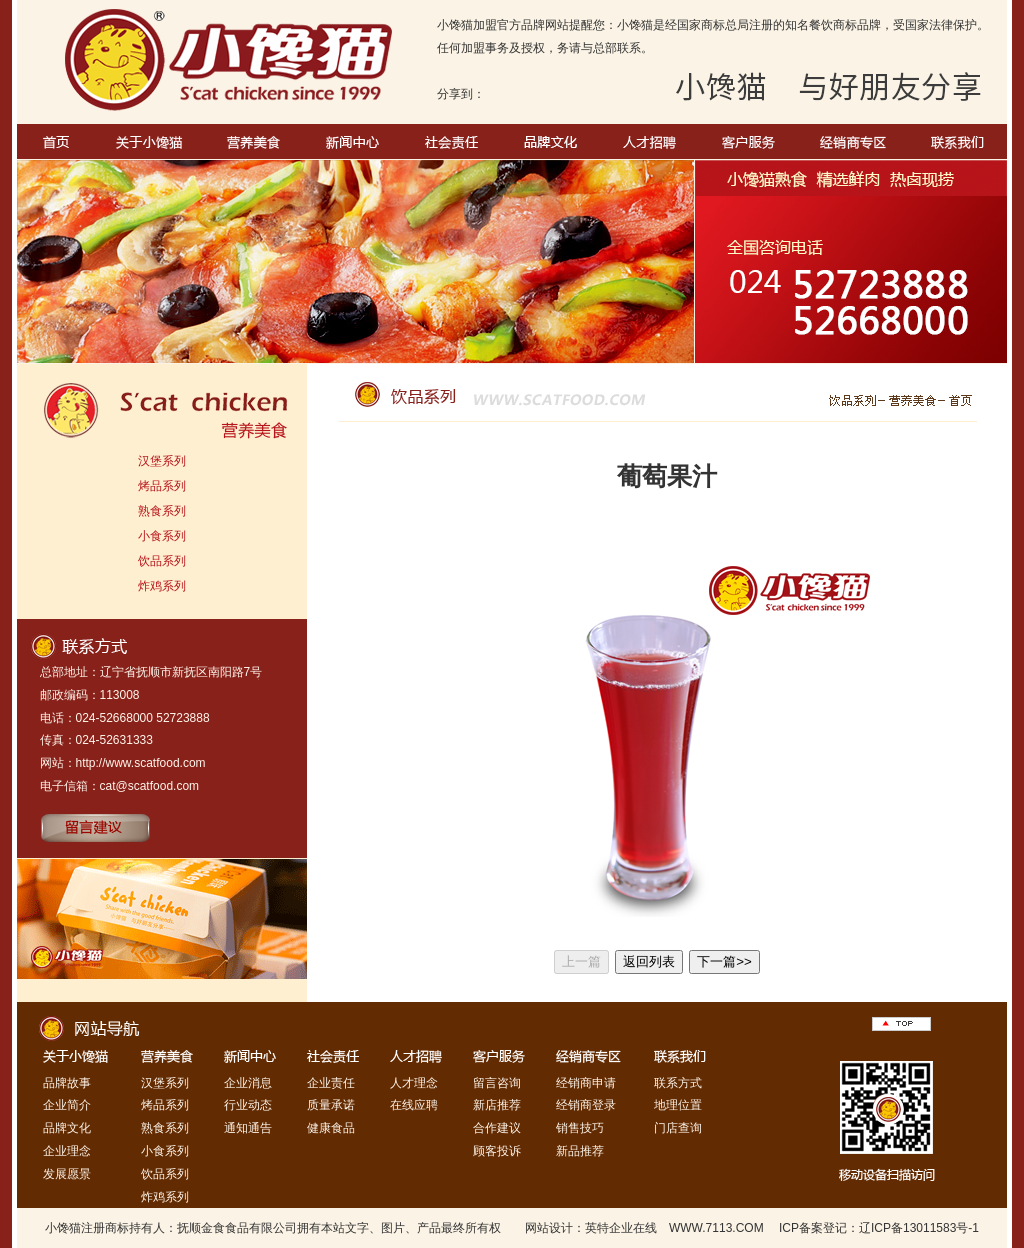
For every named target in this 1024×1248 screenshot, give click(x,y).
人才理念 (414, 1083)
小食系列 (162, 536)
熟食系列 (162, 511)
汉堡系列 (162, 461)
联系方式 (678, 1083)
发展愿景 (67, 1174)
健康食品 (331, 1128)
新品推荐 (580, 1151)
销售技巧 (580, 1128)
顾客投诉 (497, 1151)
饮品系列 (162, 561)
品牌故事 (67, 1083)
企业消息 (248, 1083)
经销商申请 (586, 1083)
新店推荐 (497, 1105)
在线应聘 (414, 1105)
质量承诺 (331, 1105)
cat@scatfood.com (150, 786)
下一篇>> (724, 961)
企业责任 (331, 1083)
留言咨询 (497, 1083)
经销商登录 (586, 1105)
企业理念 (67, 1151)
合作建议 (497, 1128)
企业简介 (67, 1105)
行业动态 (248, 1105)
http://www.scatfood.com (141, 763)
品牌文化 (67, 1128)
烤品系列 (162, 486)
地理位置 (678, 1105)
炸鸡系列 (162, 586)
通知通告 (248, 1128)
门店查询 (678, 1128)
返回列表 (649, 961)
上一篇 (581, 961)
